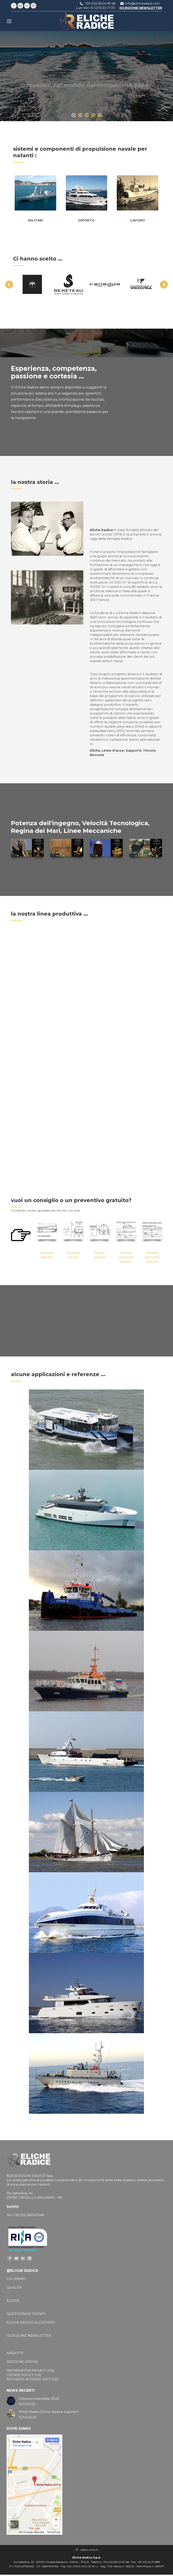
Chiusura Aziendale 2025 (39, 2400)
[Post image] (11, 2402)
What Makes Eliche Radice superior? (49, 2413)
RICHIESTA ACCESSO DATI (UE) (33, 2380)
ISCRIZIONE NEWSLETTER (29, 2337)
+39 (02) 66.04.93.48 (100, 3)
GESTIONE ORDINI (22, 2363)
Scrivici (13, 2207)
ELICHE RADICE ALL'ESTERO (31, 2324)
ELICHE (13, 2302)
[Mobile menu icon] (9, 21)
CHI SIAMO (16, 2280)
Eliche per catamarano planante (126, 1257)
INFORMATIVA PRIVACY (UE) (30, 2372)
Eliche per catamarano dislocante (152, 1257)
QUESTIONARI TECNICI (26, 2315)
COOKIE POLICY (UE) (24, 2376)
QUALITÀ (14, 2289)
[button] (9, 284)
